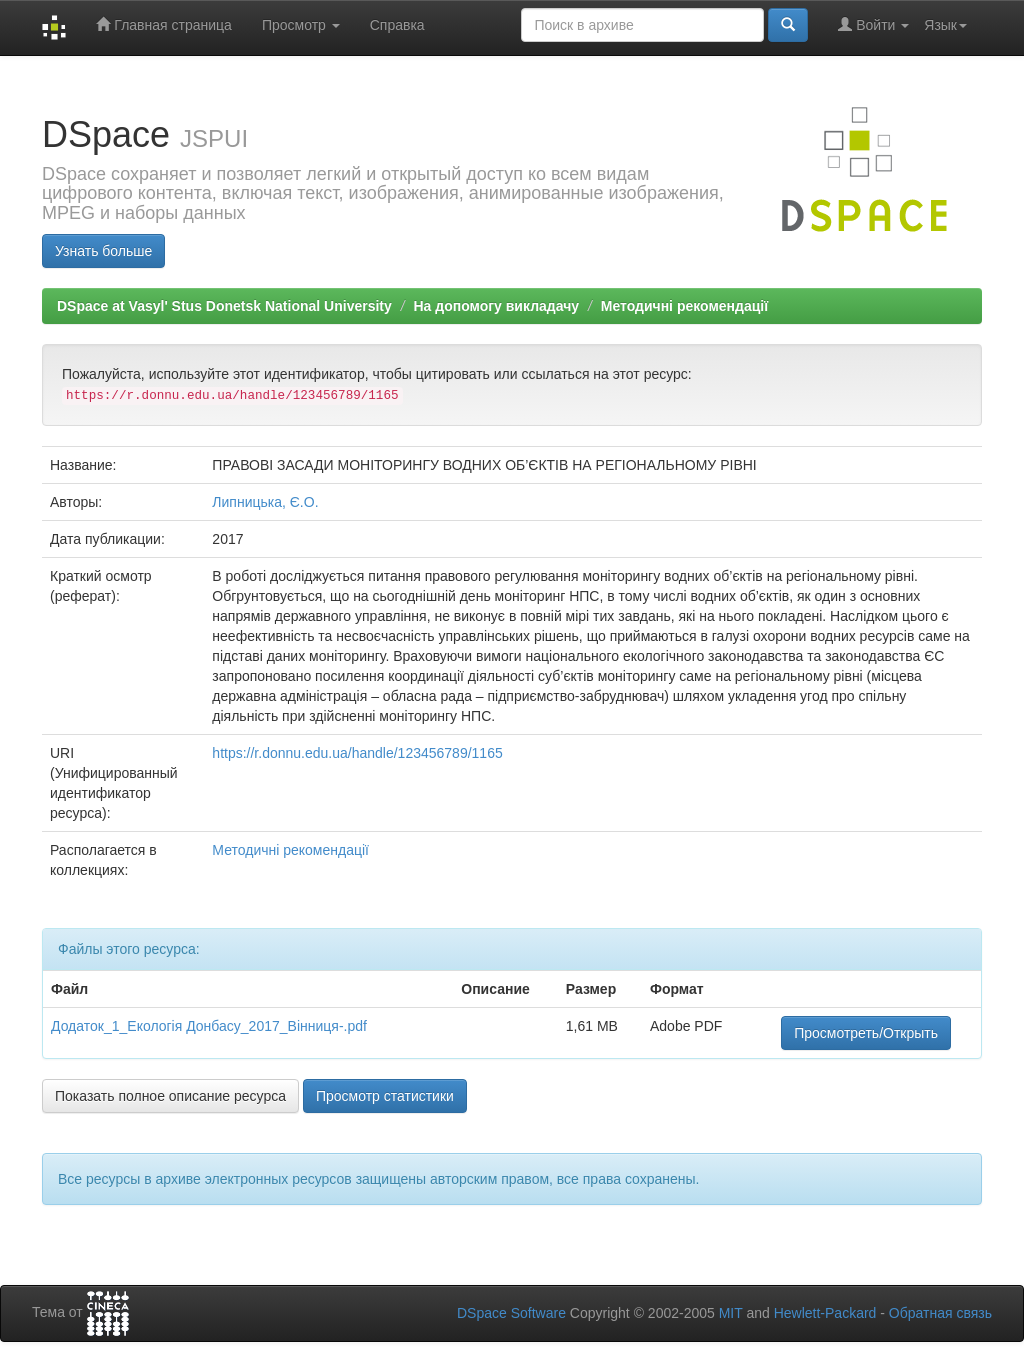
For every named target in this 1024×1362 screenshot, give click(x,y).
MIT (731, 1313)
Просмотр (301, 25)
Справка (397, 25)
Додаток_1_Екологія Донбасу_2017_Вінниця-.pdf (209, 1026)
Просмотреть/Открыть (866, 1033)
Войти (873, 24)
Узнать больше (103, 251)
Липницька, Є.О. (265, 502)
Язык (945, 25)
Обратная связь (940, 1313)
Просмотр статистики (385, 1096)
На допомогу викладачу (496, 306)
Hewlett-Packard (825, 1313)
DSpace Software (511, 1313)
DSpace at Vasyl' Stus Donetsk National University (224, 306)
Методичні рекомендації (684, 306)
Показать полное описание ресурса (170, 1096)
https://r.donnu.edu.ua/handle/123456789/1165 (357, 753)
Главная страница (163, 24)
